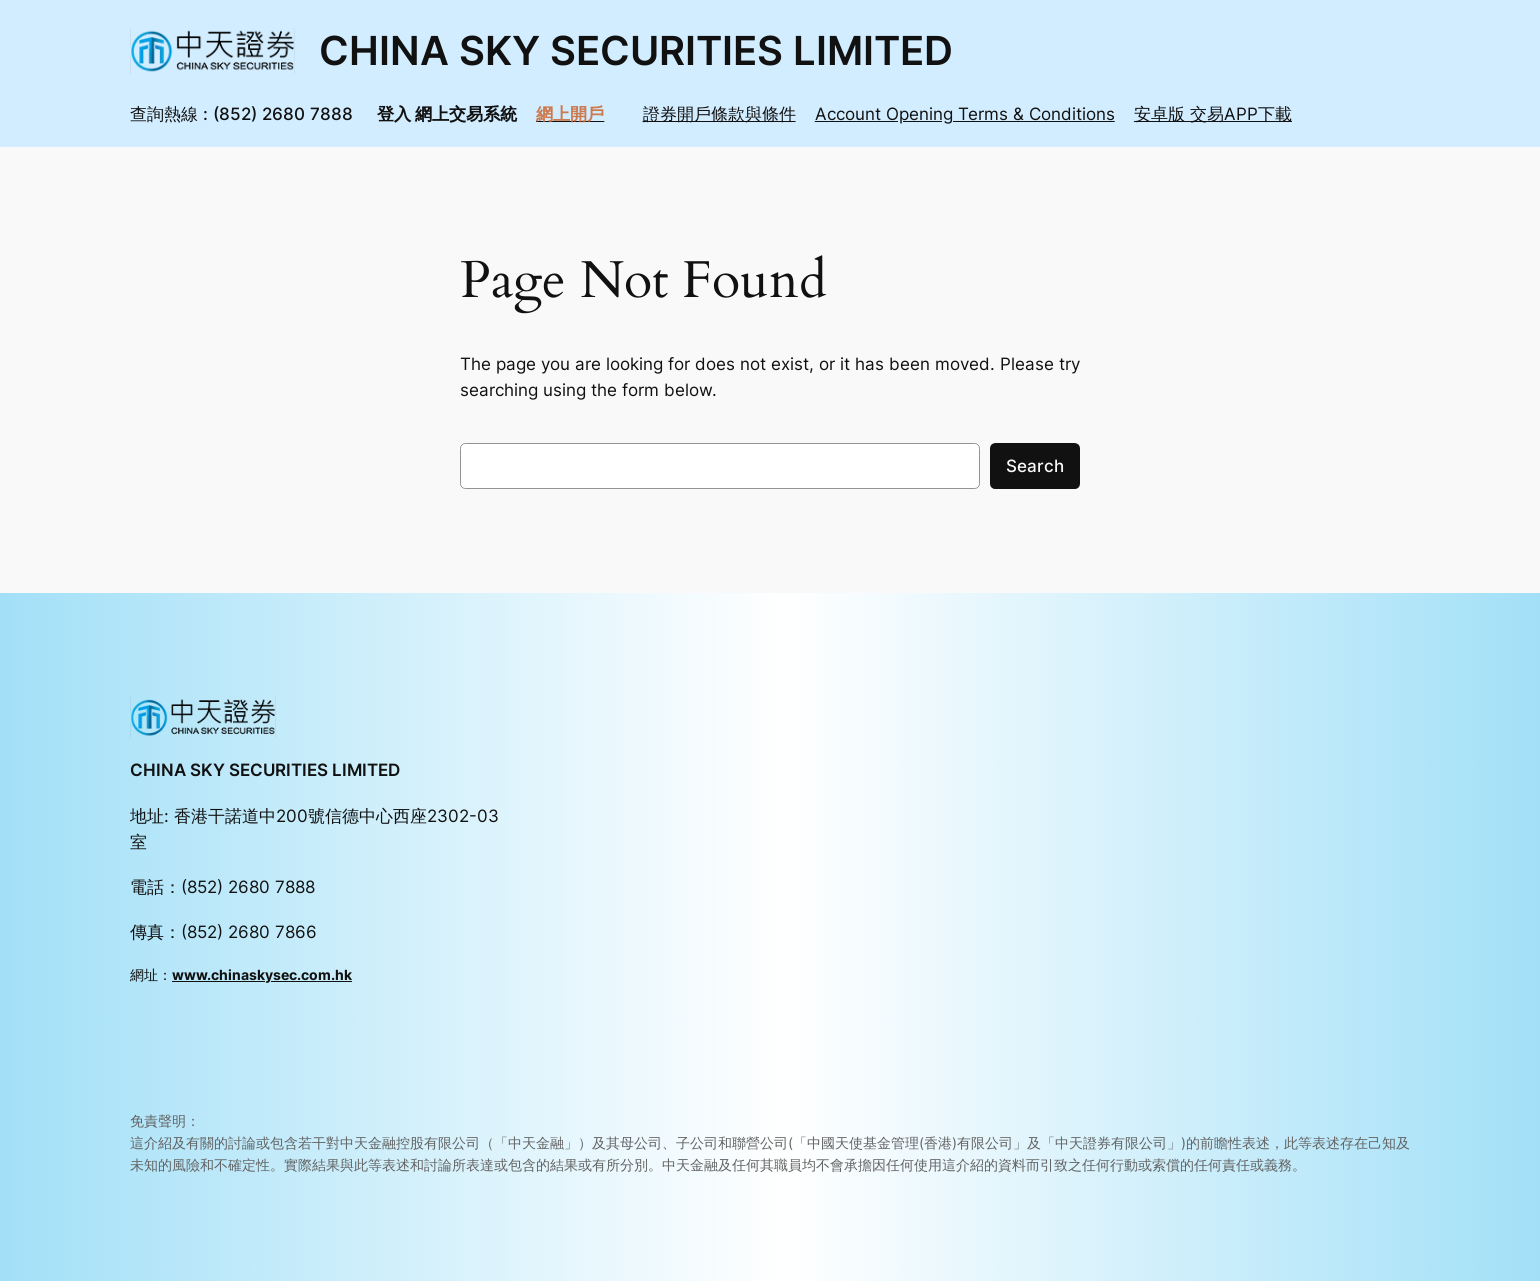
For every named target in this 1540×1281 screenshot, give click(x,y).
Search (1035, 466)
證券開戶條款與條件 (719, 114)
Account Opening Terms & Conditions (965, 114)
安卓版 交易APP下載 (1213, 114)
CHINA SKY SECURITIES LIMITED (636, 50)
